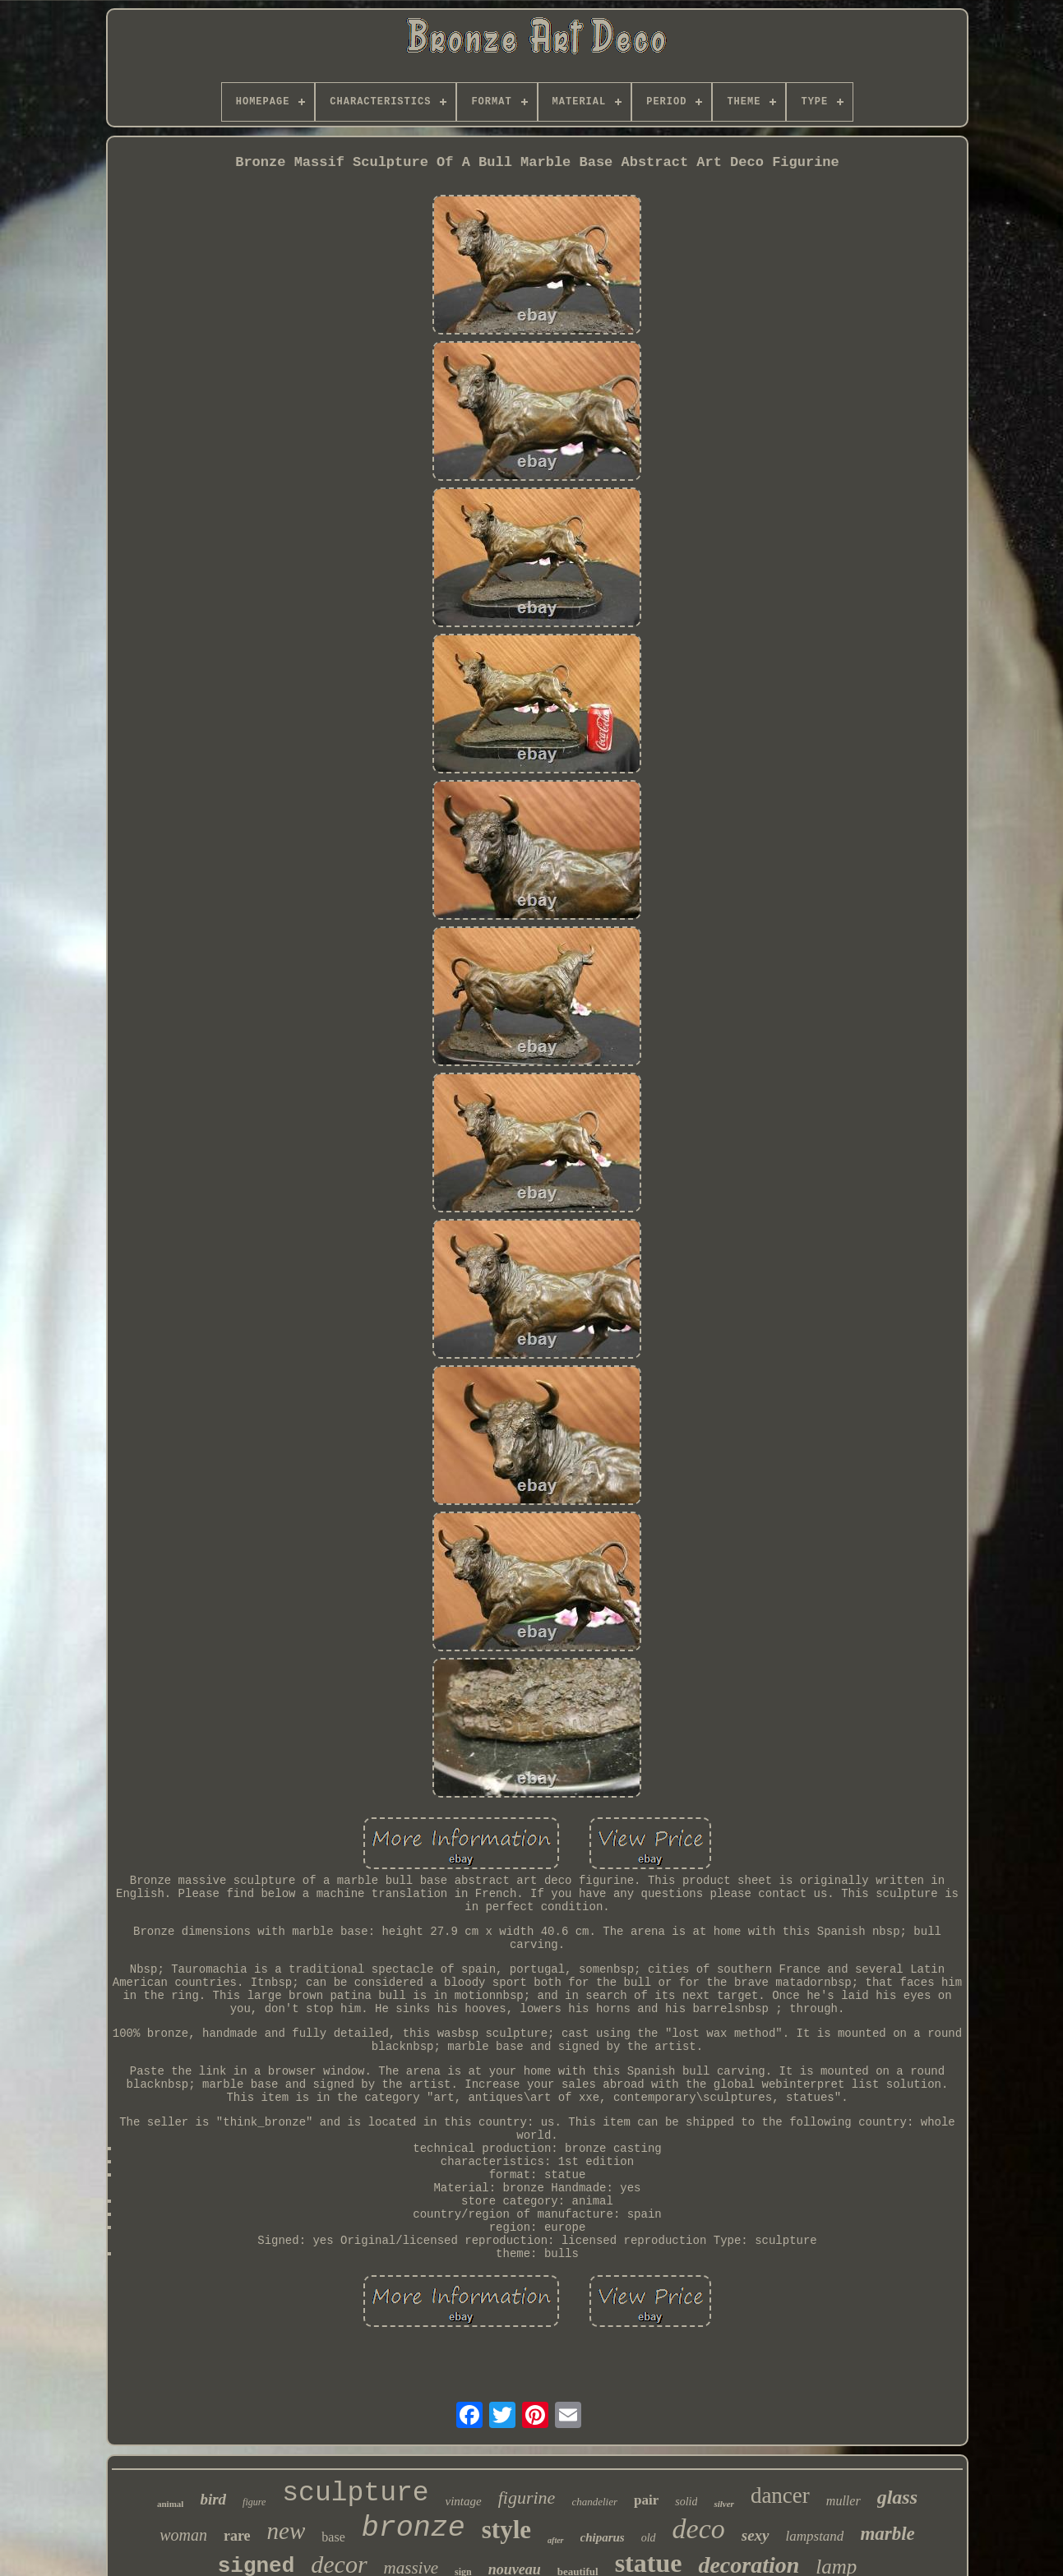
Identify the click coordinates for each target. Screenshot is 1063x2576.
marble (887, 2533)
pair (646, 2500)
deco (698, 2529)
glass (897, 2497)
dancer (780, 2495)
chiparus (602, 2537)
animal (170, 2504)
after (555, 2540)
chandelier (594, 2501)
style (506, 2529)
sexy (756, 2535)
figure (254, 2502)
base (332, 2537)
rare (237, 2536)
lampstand (815, 2536)
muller (843, 2501)
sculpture (355, 2493)
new (286, 2531)
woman (183, 2535)
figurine (527, 2497)
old (648, 2538)
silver (723, 2504)
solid (686, 2501)
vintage (464, 2501)
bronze (413, 2528)
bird (213, 2499)
